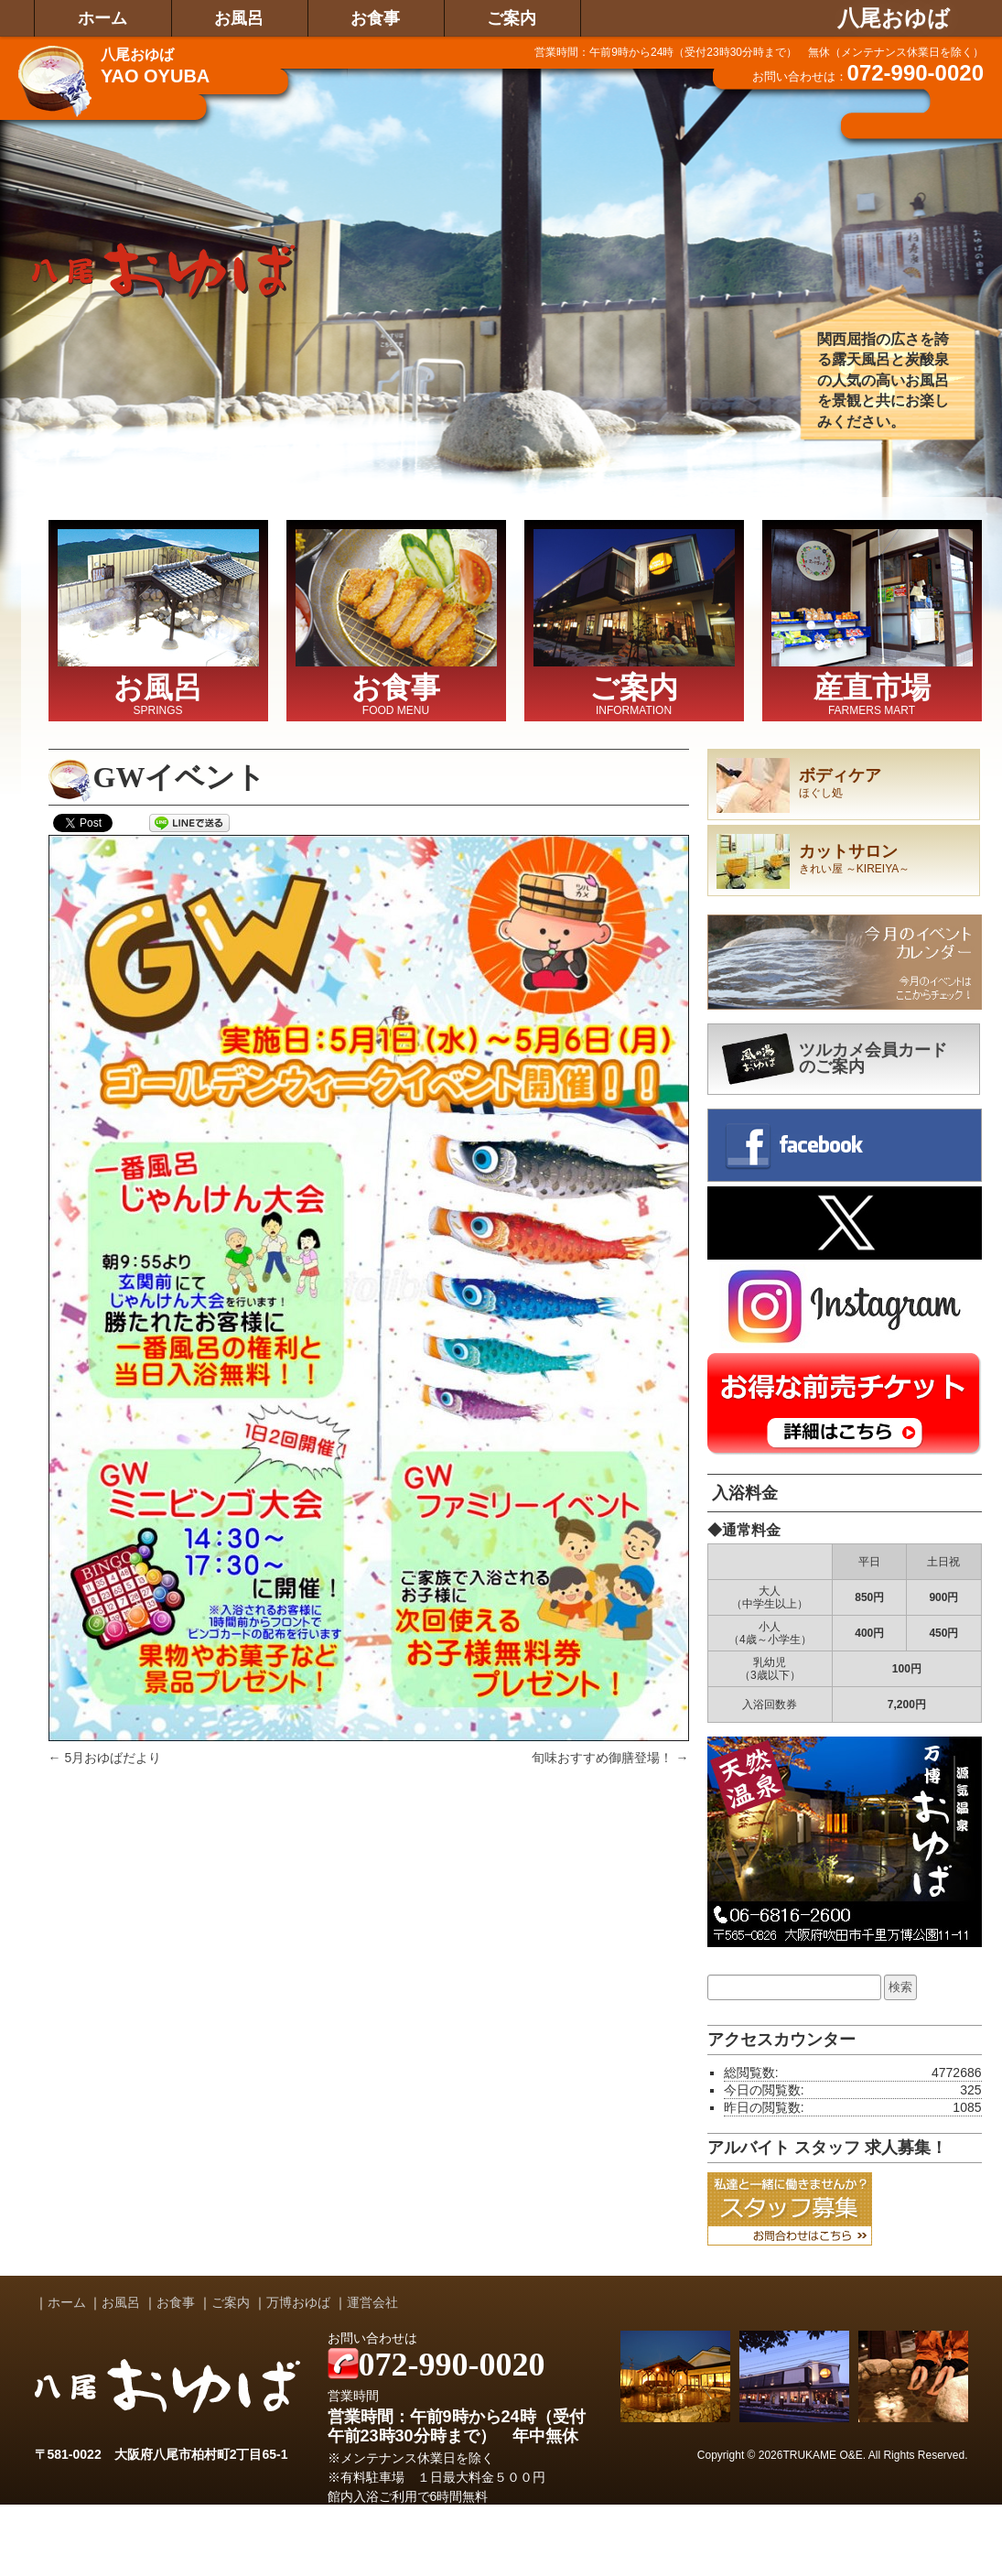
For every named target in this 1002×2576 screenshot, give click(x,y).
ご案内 (511, 18)
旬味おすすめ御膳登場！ (610, 1757)
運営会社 (372, 2302)
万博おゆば (298, 2302)
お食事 (375, 18)
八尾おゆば (893, 18)
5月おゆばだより (105, 1757)
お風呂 (239, 18)
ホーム (102, 18)
